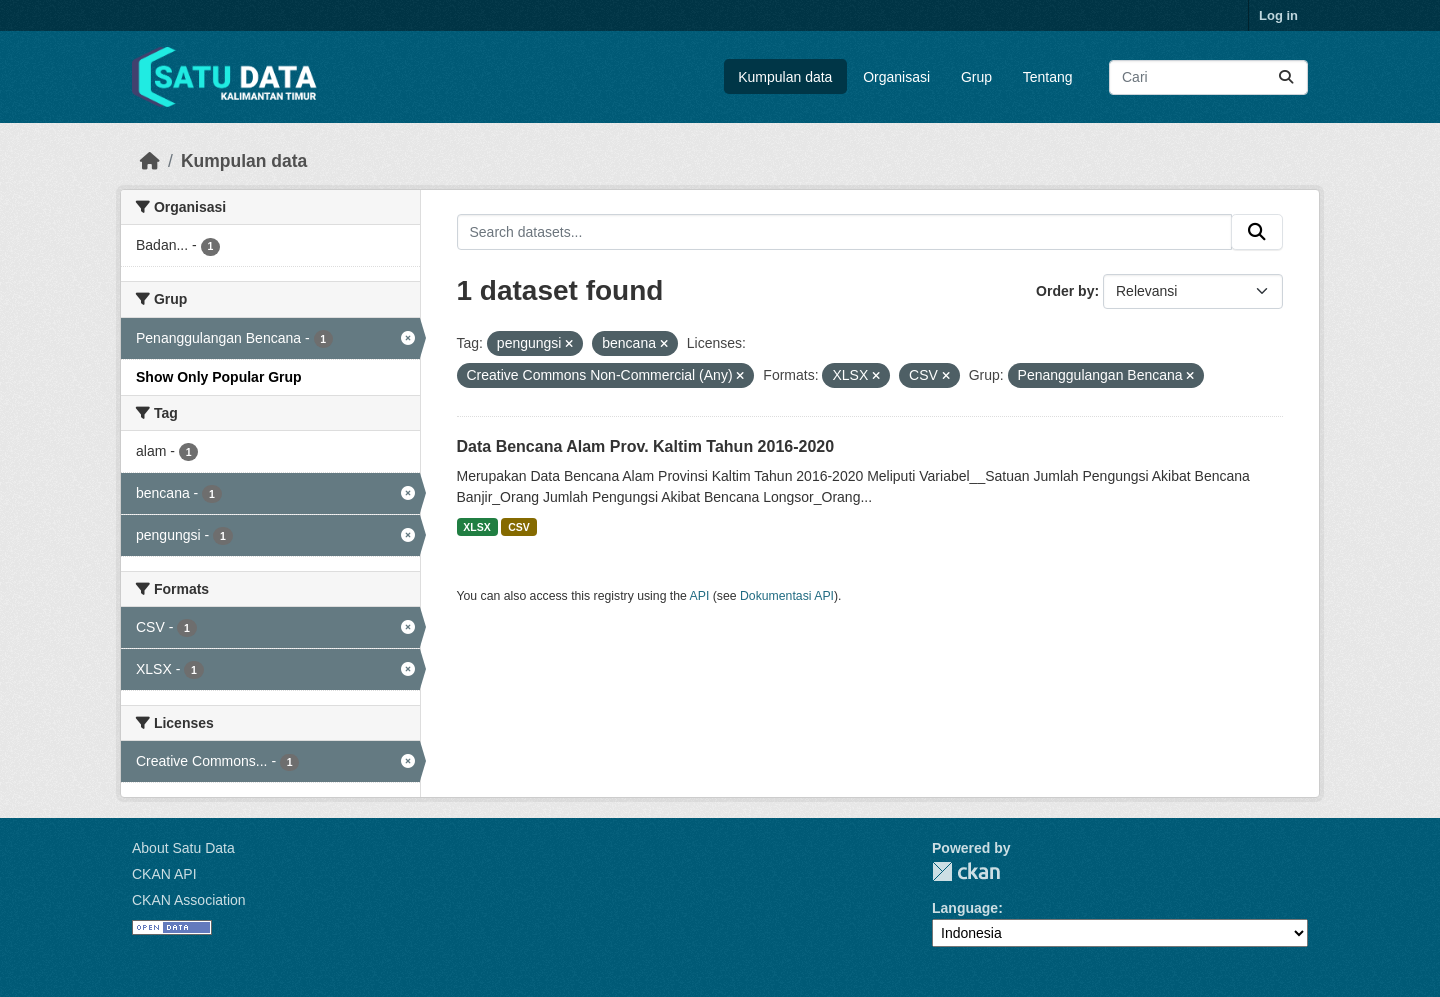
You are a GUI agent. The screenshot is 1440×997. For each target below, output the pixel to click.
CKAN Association (189, 900)
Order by (1065, 291)
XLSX (476, 527)
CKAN (966, 871)
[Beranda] (150, 161)
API (700, 596)
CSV (519, 527)
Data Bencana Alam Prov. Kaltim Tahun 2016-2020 (646, 446)
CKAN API (164, 874)
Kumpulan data (785, 77)
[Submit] (1286, 77)
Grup (976, 77)
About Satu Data (183, 848)
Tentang (1048, 77)
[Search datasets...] (1208, 77)
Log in (1278, 15)
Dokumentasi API (787, 596)
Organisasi (896, 77)
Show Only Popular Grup (219, 377)
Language (965, 908)
